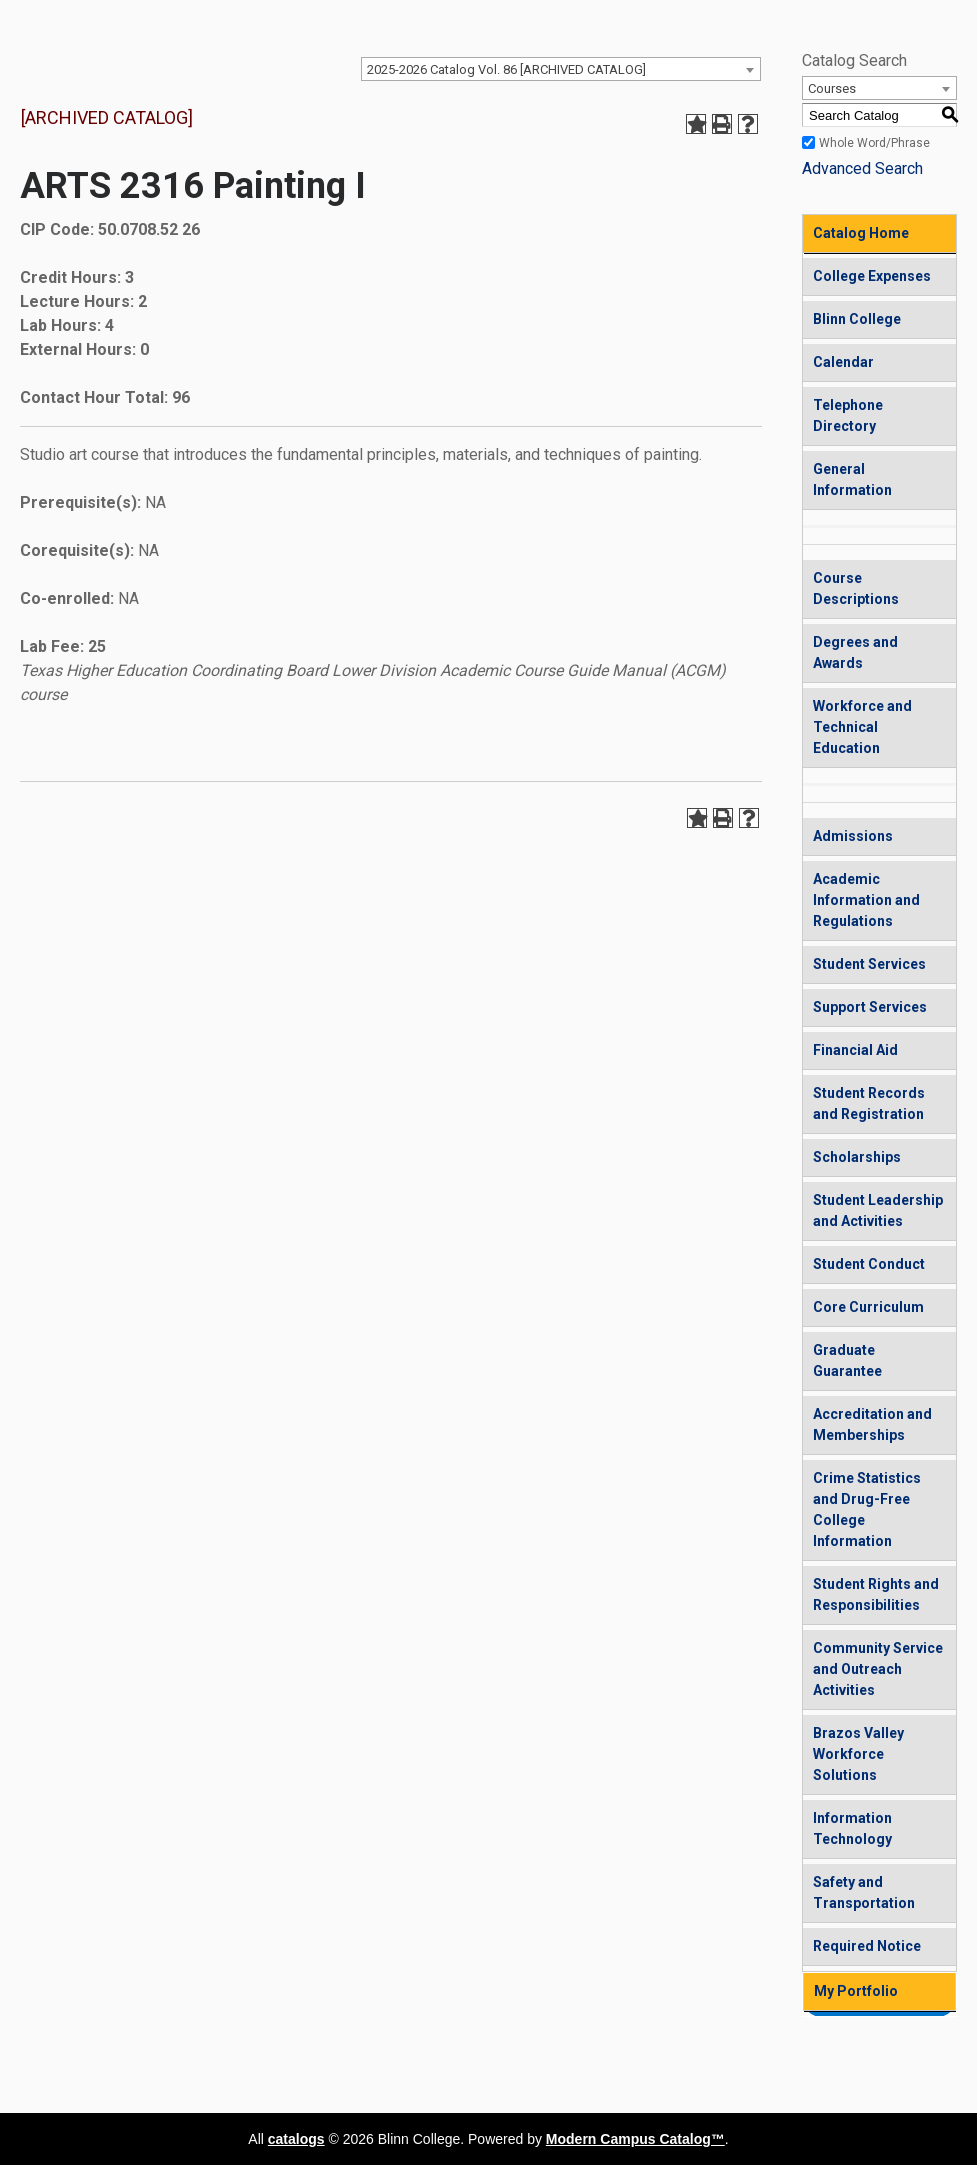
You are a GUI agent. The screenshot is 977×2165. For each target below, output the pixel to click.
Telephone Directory (848, 415)
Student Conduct (869, 1264)
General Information (852, 479)
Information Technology (852, 1828)
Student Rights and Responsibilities (876, 1594)
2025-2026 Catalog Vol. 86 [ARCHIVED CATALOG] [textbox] (506, 69)
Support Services (870, 1007)
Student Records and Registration (869, 1103)
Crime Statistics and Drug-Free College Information (867, 1509)
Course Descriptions (856, 588)
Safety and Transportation (864, 1892)
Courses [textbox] (832, 88)
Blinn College (857, 319)
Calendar (843, 362)
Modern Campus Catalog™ (635, 2139)
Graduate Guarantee (847, 1360)
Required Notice (867, 1946)
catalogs (296, 2139)
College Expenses (872, 276)
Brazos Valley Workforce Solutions (858, 1754)
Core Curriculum (868, 1307)
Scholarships (857, 1157)
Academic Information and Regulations (866, 900)
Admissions (853, 836)
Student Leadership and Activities (878, 1210)
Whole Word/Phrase (874, 143)
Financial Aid (855, 1050)
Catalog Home (861, 233)
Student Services (869, 964)
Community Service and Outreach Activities (878, 1669)
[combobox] (561, 69)
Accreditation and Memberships (872, 1424)
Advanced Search (862, 168)
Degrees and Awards (855, 652)
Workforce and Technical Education (862, 727)
